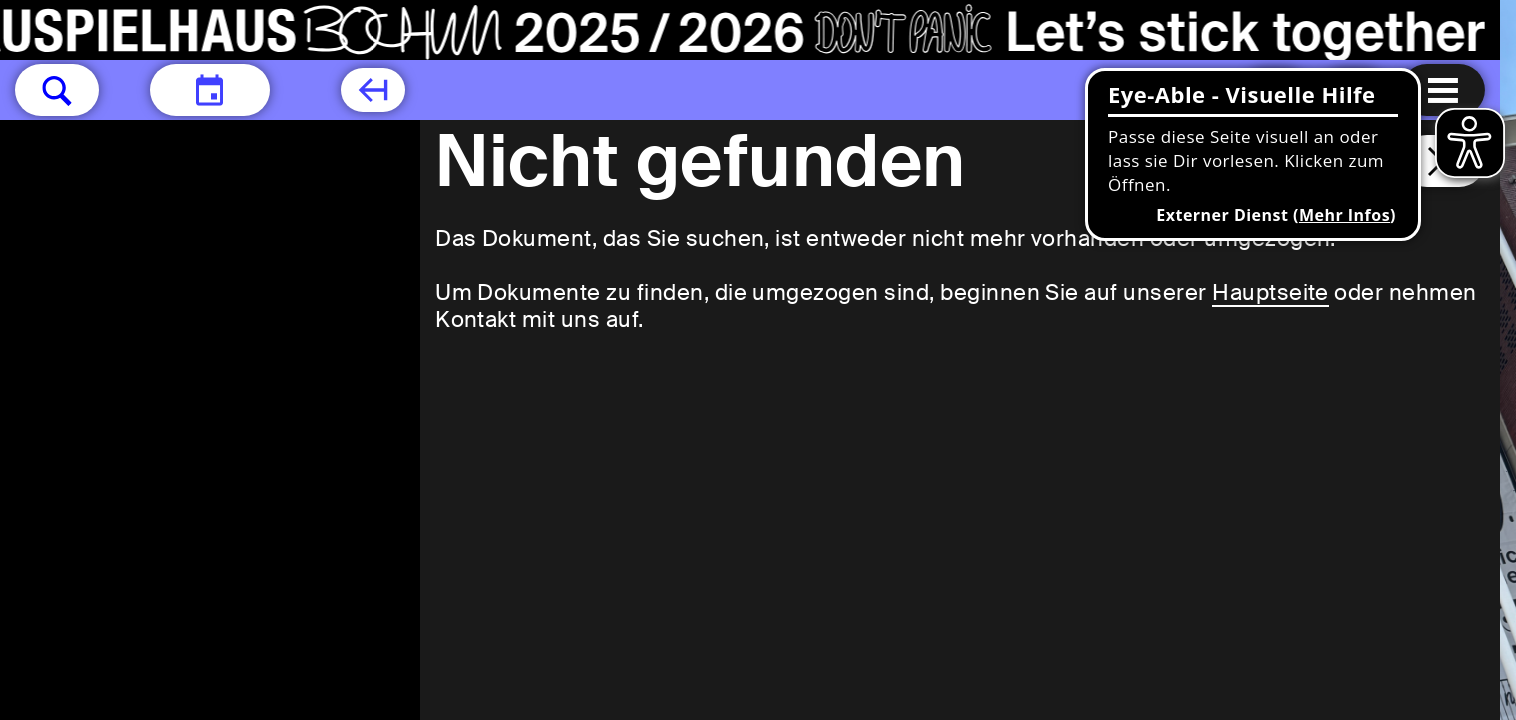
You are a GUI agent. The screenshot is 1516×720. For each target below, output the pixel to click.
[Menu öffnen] (1443, 90)
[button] (57, 90)
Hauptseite (1270, 292)
